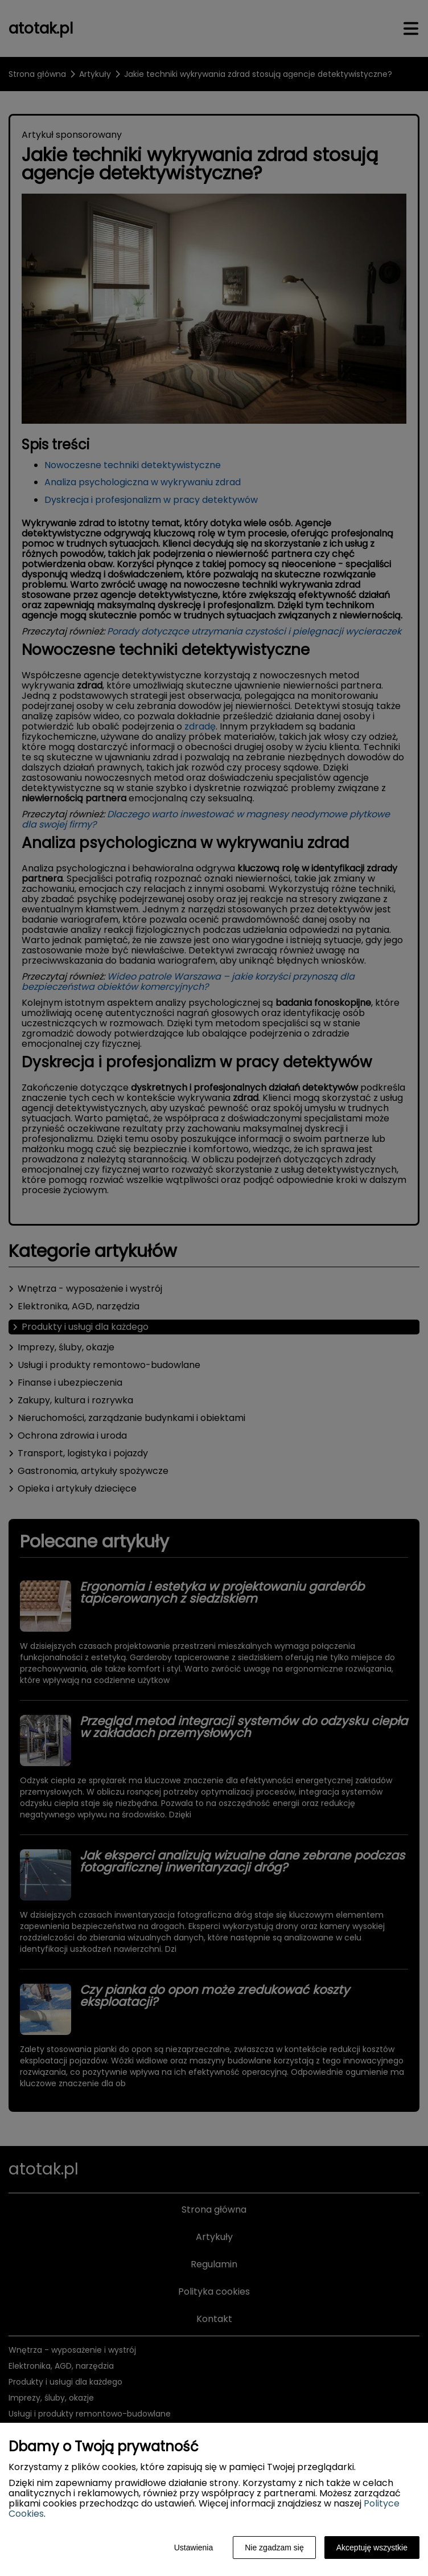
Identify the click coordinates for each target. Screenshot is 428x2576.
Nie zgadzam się (274, 2547)
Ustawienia (193, 2547)
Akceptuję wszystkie (372, 2547)
